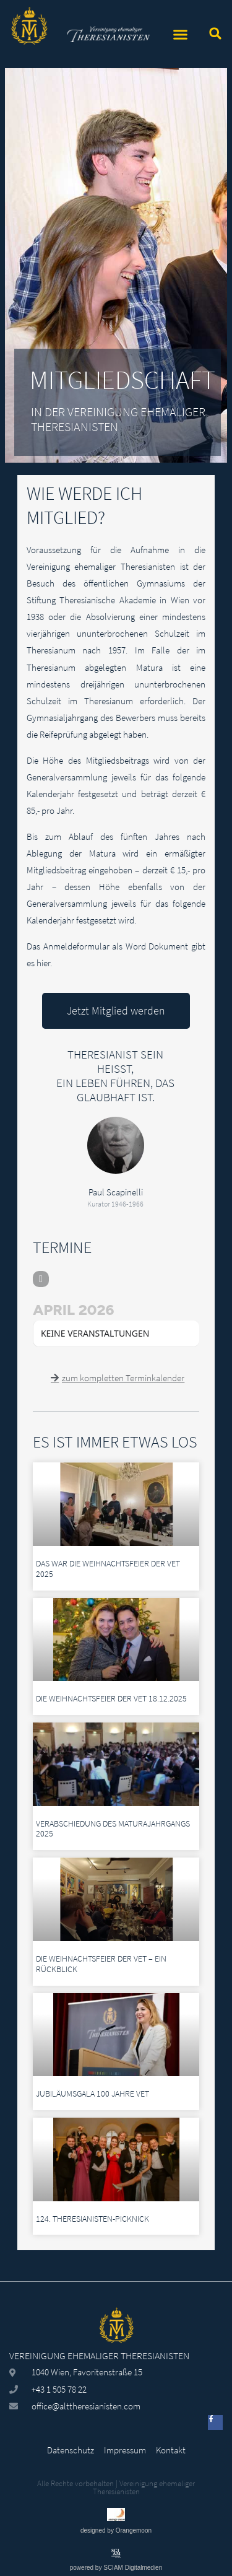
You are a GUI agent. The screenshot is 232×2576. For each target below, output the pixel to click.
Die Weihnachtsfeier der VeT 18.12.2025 (111, 1698)
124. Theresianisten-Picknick (92, 2218)
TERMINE (62, 1247)
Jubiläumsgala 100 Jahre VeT (92, 2093)
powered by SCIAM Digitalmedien (116, 2567)
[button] (180, 34)
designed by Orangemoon (116, 2530)
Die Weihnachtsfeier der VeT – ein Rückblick (101, 1964)
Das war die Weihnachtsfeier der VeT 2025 (108, 1568)
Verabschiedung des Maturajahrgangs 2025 (113, 1829)
